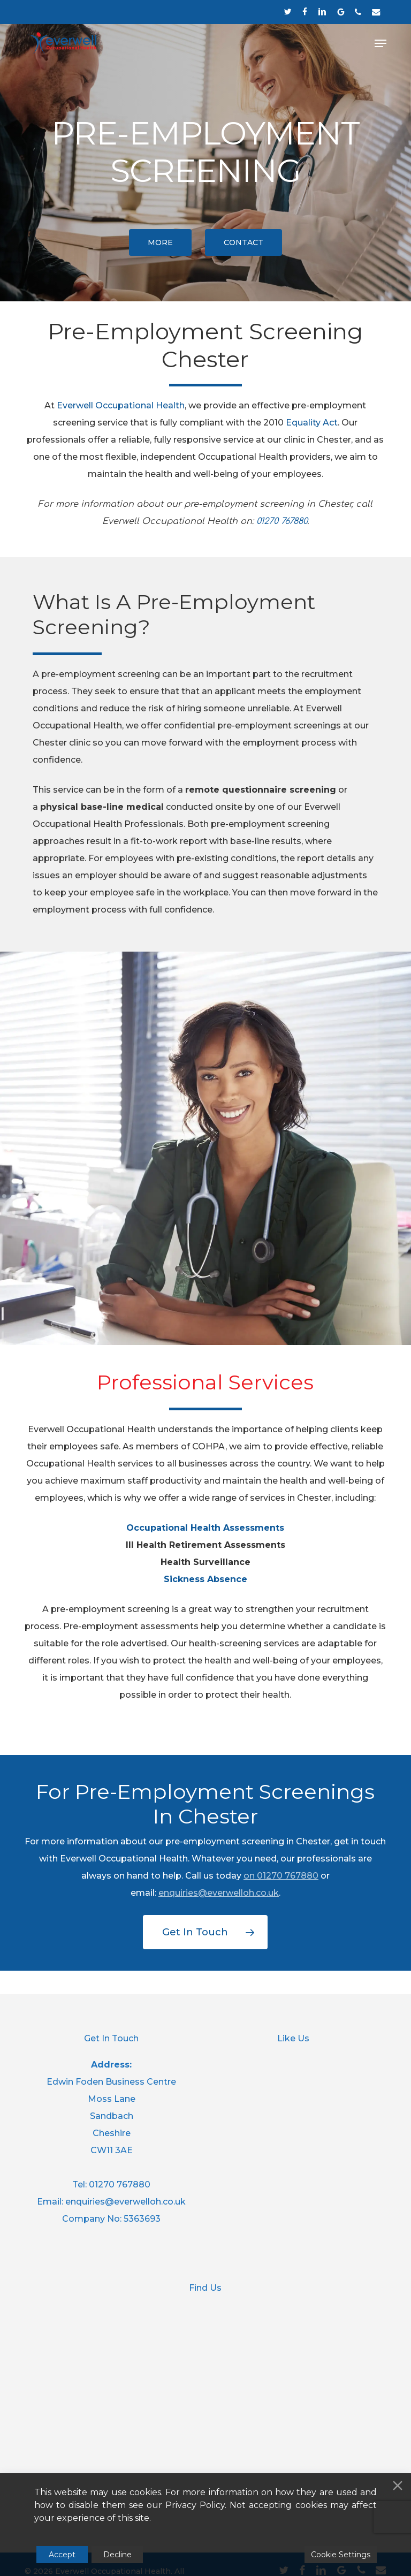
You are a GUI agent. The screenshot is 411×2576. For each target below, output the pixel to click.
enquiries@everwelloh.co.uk (218, 1893)
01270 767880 (287, 1876)
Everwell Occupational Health (121, 405)
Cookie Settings (340, 2554)
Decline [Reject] (117, 2554)
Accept (62, 2554)
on (250, 1876)
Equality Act (312, 422)
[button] (380, 43)
